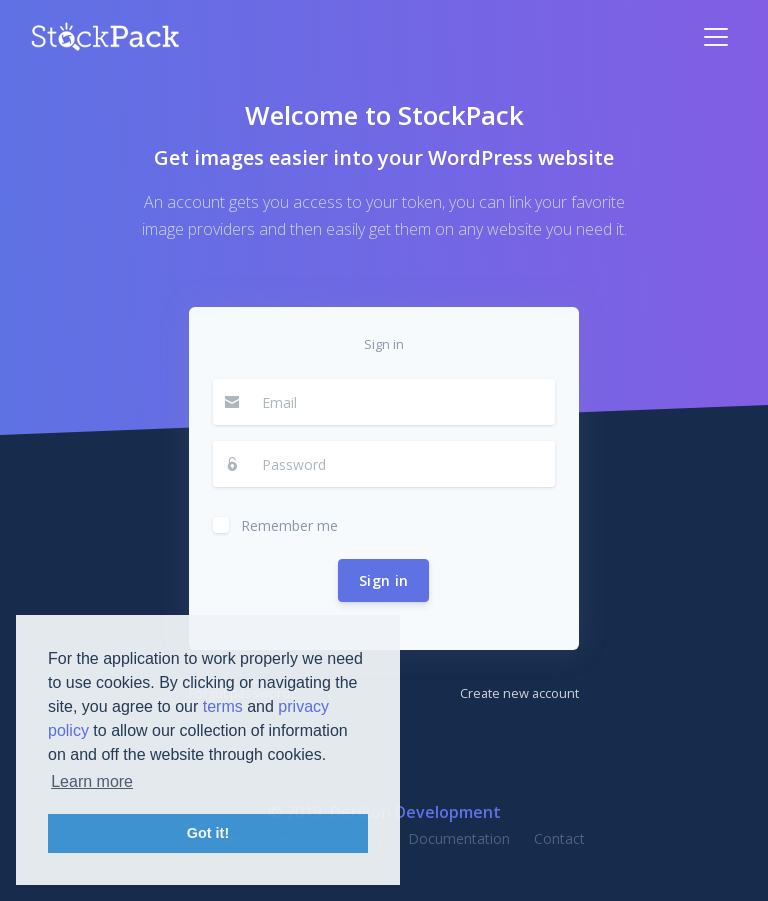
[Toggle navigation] (716, 37)
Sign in (383, 580)
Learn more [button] (92, 781)
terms (223, 706)
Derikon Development (415, 812)
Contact (559, 838)
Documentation (459, 838)
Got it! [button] (208, 833)
